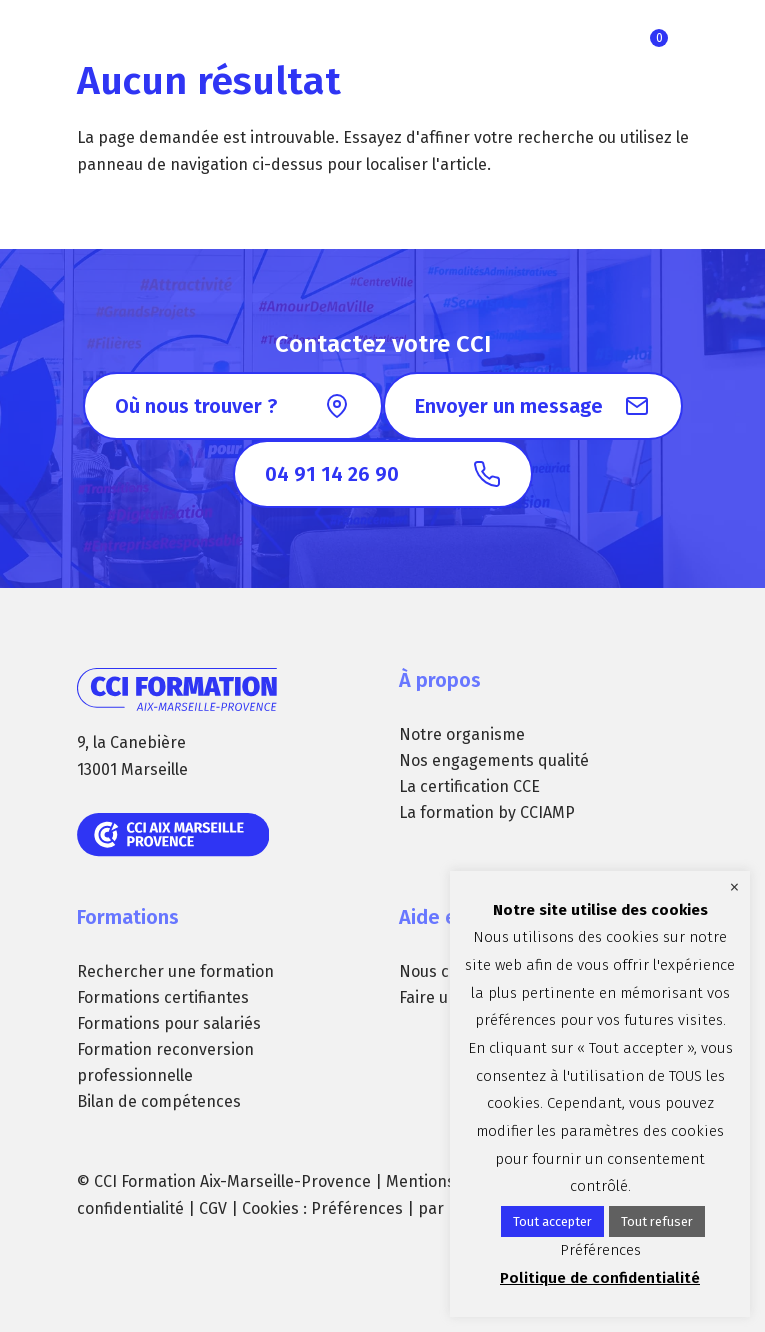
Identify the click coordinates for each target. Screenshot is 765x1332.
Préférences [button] (357, 1208)
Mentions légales (448, 1181)
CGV (213, 1208)
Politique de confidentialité (600, 1278)
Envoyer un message (509, 406)
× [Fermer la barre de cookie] (734, 887)
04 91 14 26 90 (332, 474)
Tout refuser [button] (657, 1221)
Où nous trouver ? (196, 406)
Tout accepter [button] (552, 1221)
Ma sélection (659, 38)
